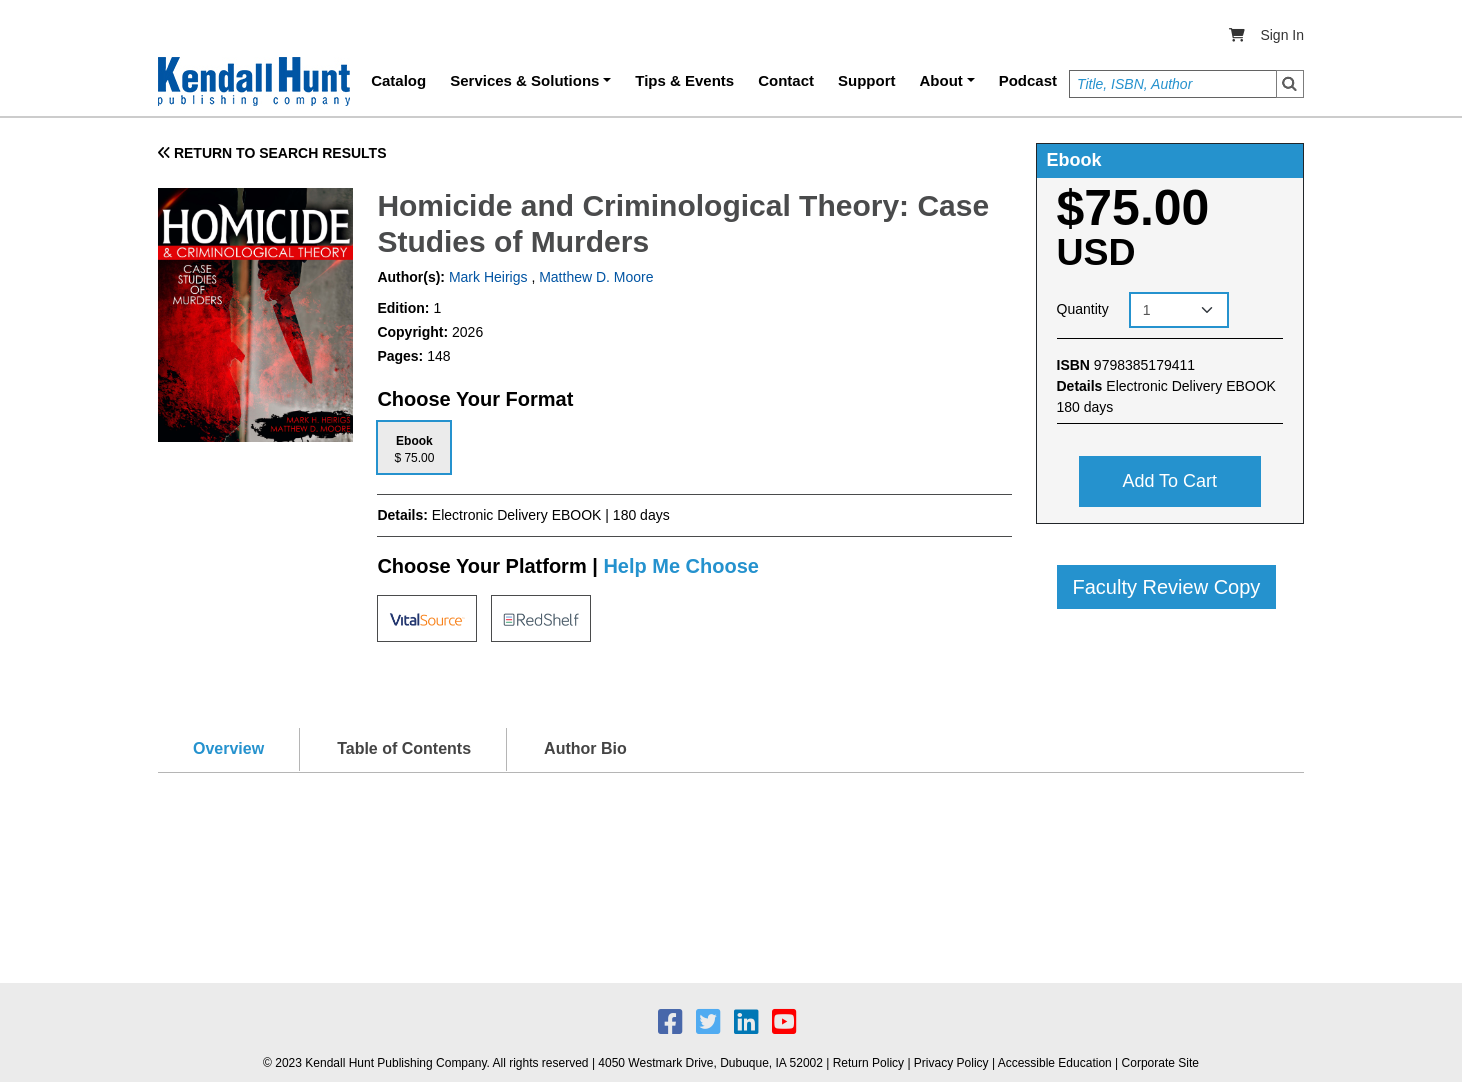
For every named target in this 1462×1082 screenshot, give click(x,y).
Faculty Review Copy (1167, 587)
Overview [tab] (228, 748)
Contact (786, 80)
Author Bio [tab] (585, 748)
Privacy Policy (951, 1063)
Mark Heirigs (486, 277)
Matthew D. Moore (596, 277)
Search (1290, 84)
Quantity (1083, 309)
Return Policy (868, 1063)
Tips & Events (684, 80)
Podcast (1028, 80)
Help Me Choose (681, 566)
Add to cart (1169, 481)
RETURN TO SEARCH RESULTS (272, 153)
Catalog (398, 80)
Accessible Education (1055, 1063)
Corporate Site (1160, 1063)
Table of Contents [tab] (404, 748)
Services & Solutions (524, 80)
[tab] (414, 447)
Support (867, 80)
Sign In (1282, 35)
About (941, 80)
